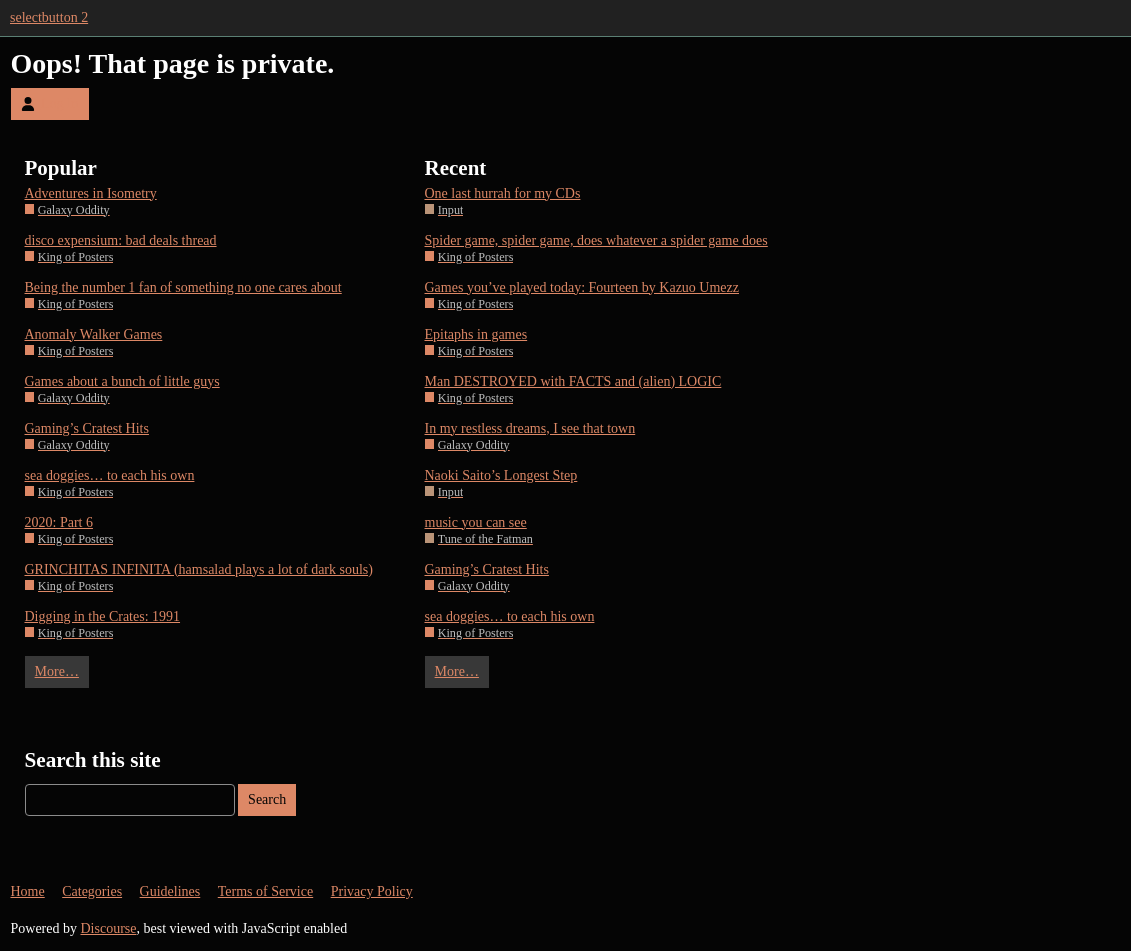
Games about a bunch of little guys (122, 381)
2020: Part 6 (59, 522)
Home (28, 891)
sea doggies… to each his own (110, 475)
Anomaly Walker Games (94, 334)
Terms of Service (265, 891)
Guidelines (170, 891)
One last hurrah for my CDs (503, 193)
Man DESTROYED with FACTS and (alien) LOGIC (573, 381)
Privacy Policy (372, 891)
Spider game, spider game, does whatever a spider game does (596, 240)
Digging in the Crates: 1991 (103, 616)
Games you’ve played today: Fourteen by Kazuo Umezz (582, 287)
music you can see (476, 522)
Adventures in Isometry (91, 193)
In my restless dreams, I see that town (530, 428)
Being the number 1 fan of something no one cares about (183, 287)
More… (57, 671)
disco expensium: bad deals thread (121, 240)
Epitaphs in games (476, 334)
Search (267, 799)
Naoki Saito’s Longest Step (501, 475)
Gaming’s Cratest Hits (87, 428)
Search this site (93, 760)
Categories (92, 891)
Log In (50, 103)
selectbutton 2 (49, 17)
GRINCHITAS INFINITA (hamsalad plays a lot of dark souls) (199, 569)
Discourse (109, 928)
